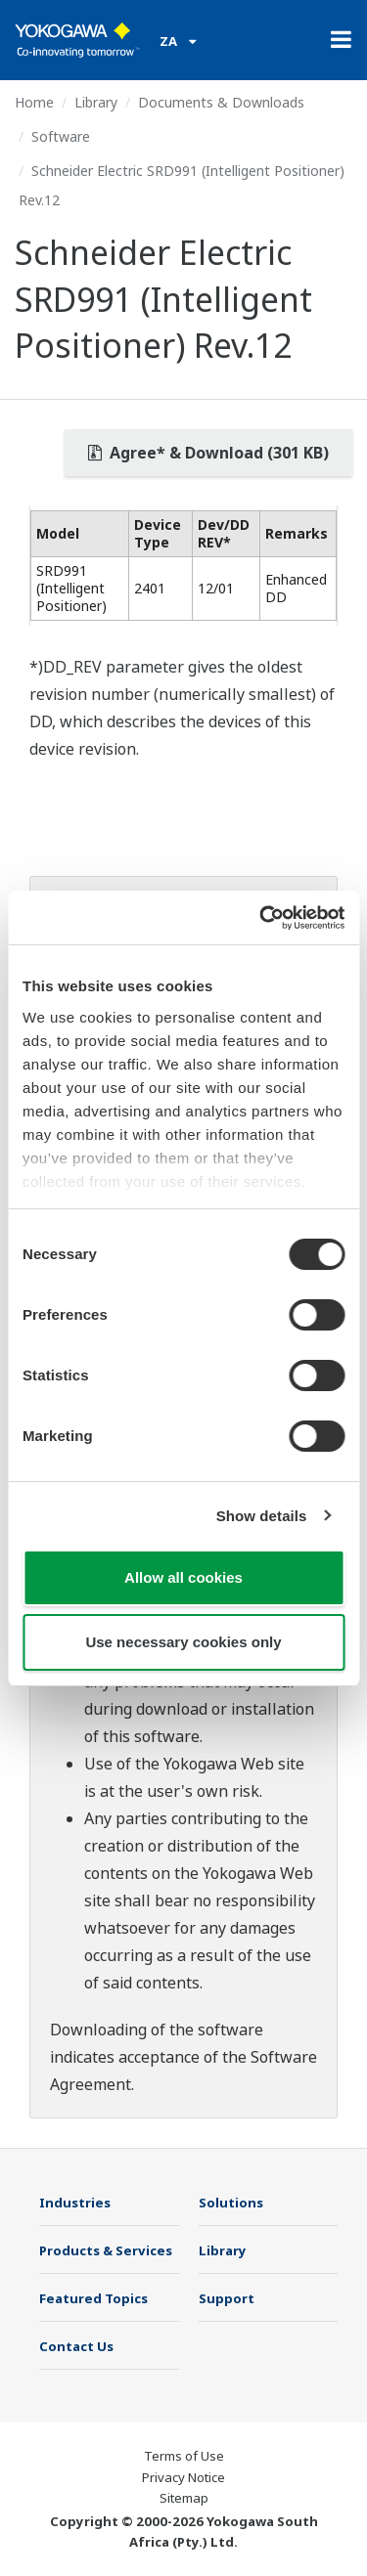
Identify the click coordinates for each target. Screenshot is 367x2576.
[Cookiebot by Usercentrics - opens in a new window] (261, 918)
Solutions (231, 2202)
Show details (261, 1515)
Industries (75, 2202)
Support (226, 2298)
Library (95, 102)
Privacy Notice (183, 2477)
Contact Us (76, 2346)
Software (60, 136)
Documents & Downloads (221, 102)
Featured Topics (93, 2298)
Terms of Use (184, 2456)
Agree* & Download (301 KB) (208, 452)
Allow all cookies (183, 1577)
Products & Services (105, 2250)
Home (34, 102)
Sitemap (184, 2498)
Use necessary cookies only (183, 1642)
